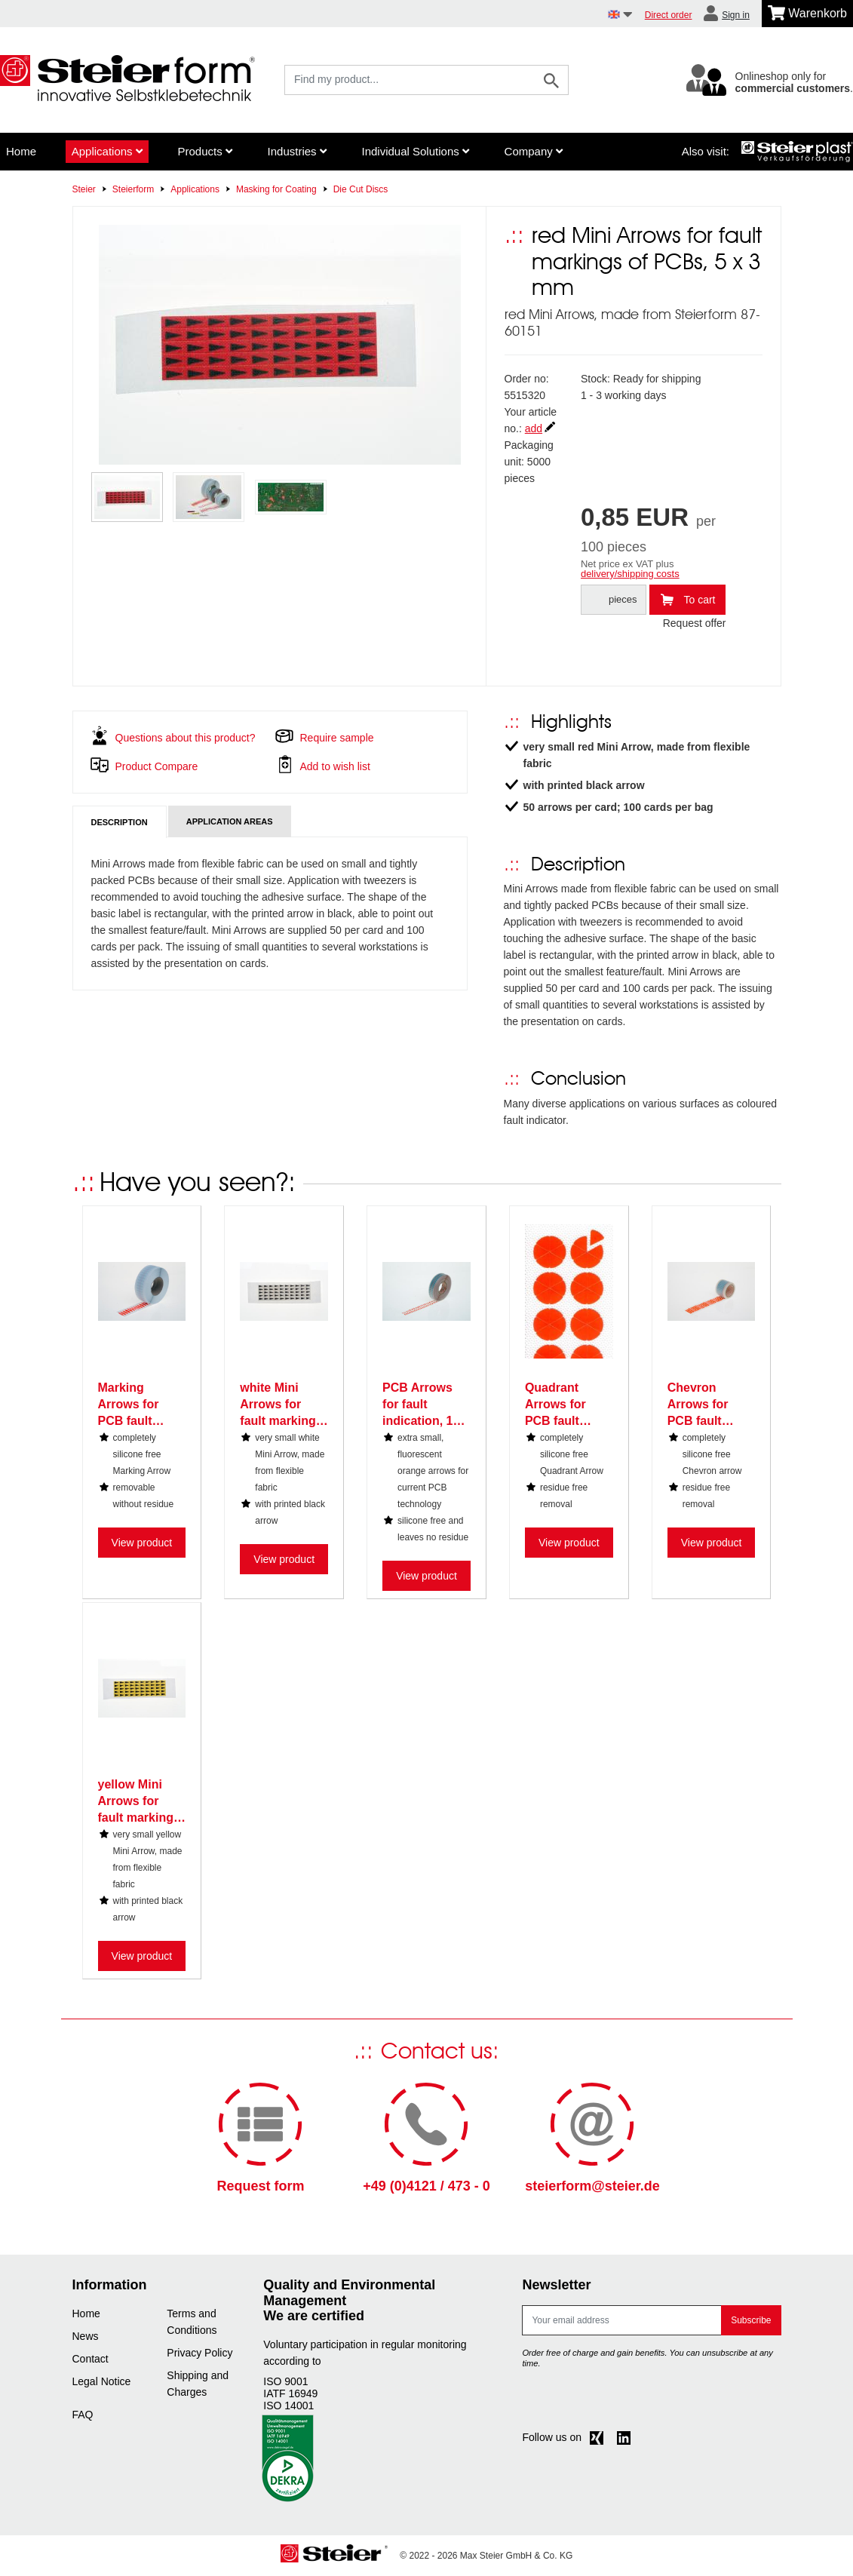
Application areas (229, 821)
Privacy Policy (199, 2353)
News (85, 2336)
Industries (297, 151)
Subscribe (751, 2320)
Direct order (668, 15)
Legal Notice (101, 2381)
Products (204, 151)
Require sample (337, 738)
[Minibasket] (807, 13)
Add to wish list (335, 766)
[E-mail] (622, 2320)
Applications (107, 151)
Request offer (694, 623)
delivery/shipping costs (630, 573)
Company (534, 151)
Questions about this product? (185, 738)
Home (21, 151)
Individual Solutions (414, 151)
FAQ (83, 2415)
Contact (90, 2359)
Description (119, 822)
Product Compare (156, 766)
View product (142, 1543)
